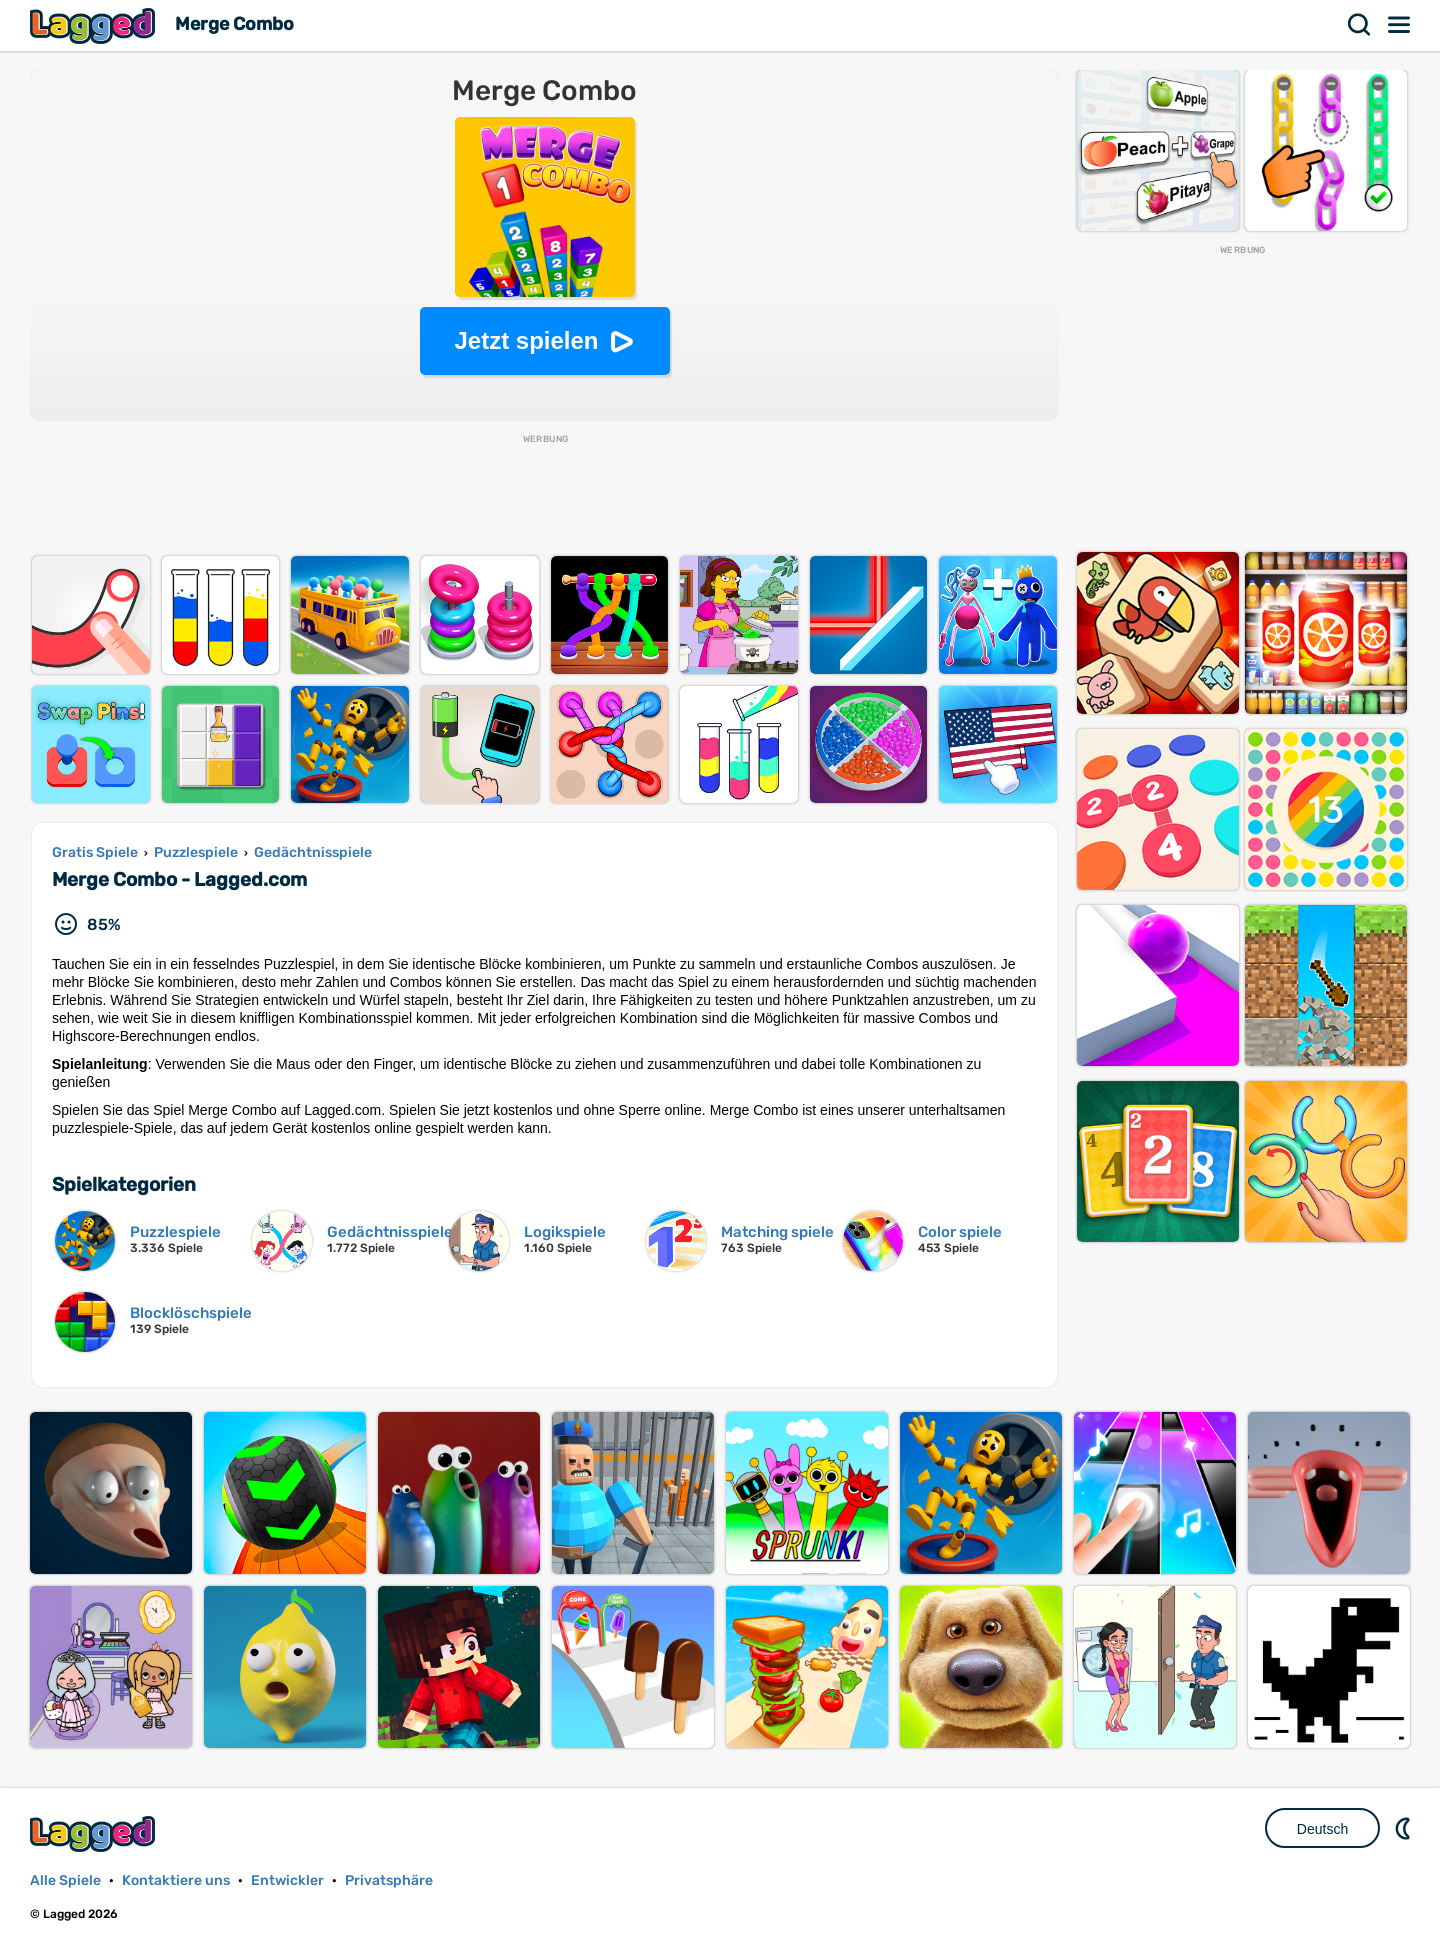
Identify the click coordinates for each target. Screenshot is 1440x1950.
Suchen (1360, 25)
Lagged (95, 25)
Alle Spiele (65, 1880)
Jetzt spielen (526, 340)
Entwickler (287, 1880)
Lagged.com (95, 1833)
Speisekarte (1400, 25)
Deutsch (1322, 1829)
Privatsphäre (389, 1880)
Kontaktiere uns (176, 1880)
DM (1405, 1828)
